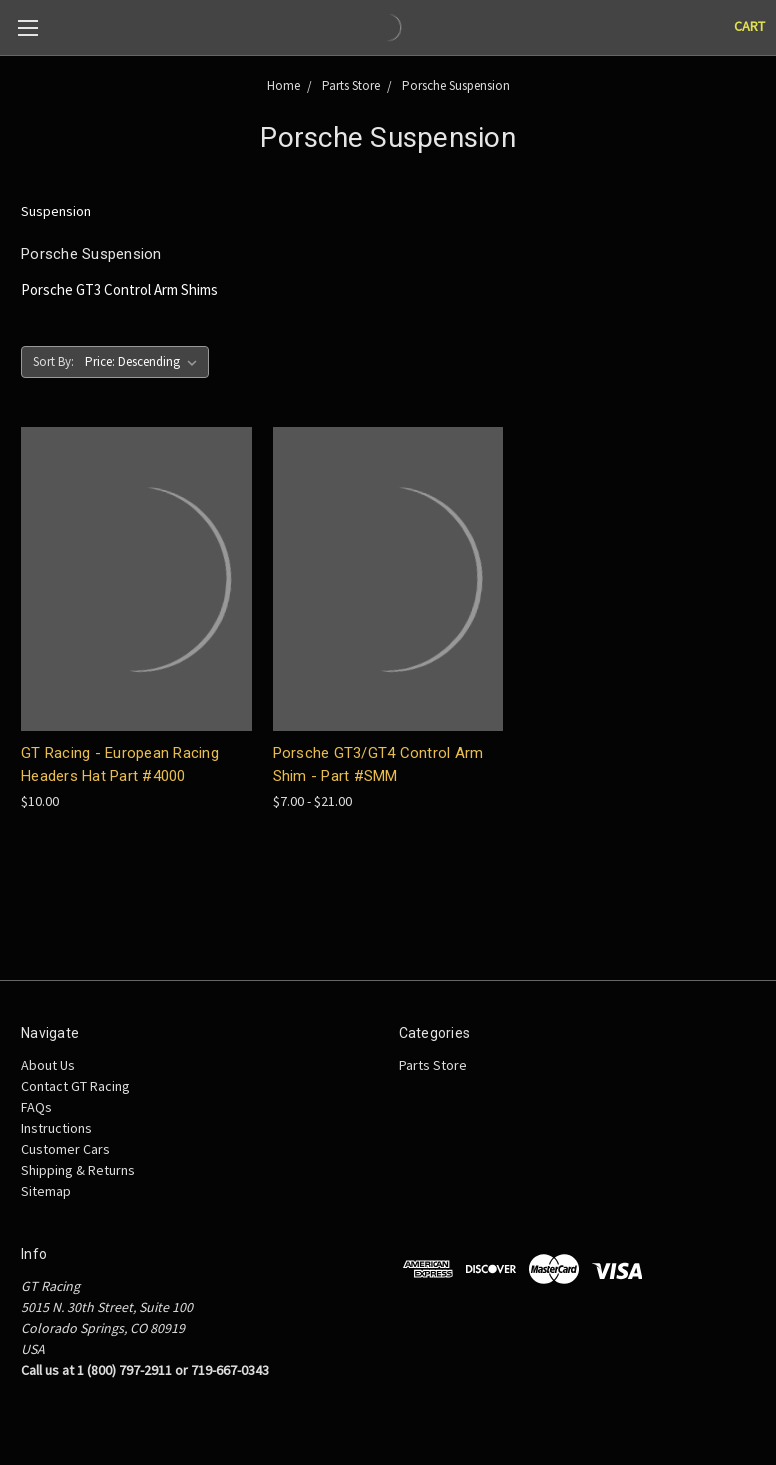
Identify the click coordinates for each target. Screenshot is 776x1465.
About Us (48, 1065)
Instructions (56, 1128)
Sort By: (53, 361)
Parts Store (351, 85)
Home (283, 85)
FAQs (36, 1107)
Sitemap (46, 1191)
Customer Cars (65, 1149)
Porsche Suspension (456, 85)
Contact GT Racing (75, 1086)
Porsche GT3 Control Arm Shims (119, 289)
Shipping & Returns (78, 1170)
